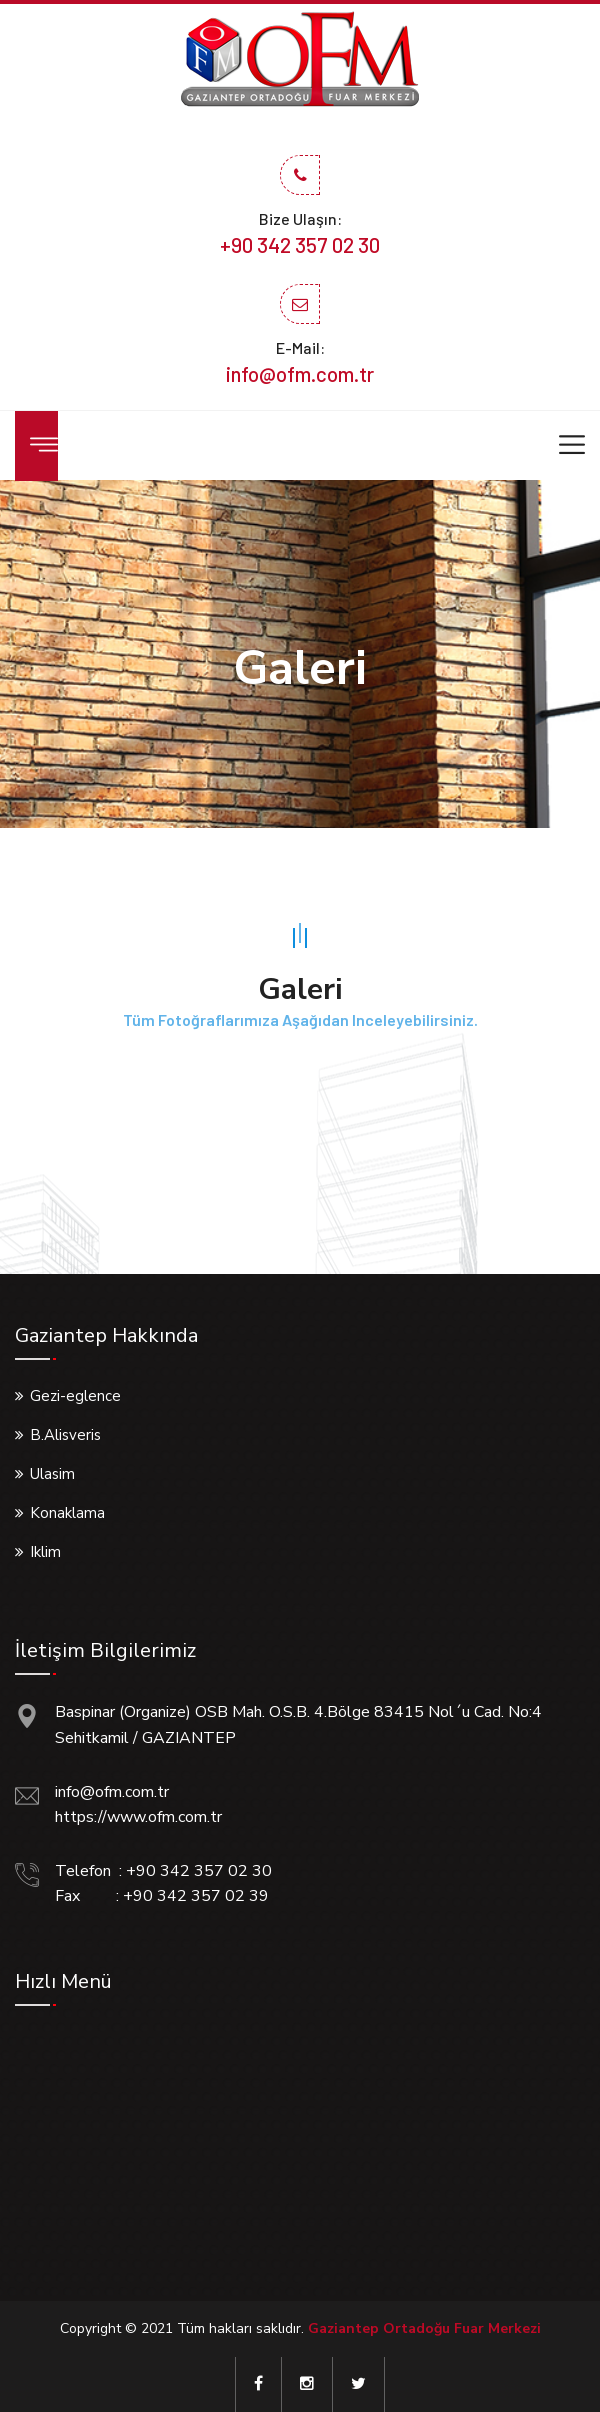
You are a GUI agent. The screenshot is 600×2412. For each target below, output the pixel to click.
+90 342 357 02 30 (300, 244)
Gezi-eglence (75, 1396)
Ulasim (52, 1474)
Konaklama (67, 1513)
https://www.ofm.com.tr (138, 1817)
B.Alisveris (65, 1435)
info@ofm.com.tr (300, 373)
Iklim (45, 1552)
